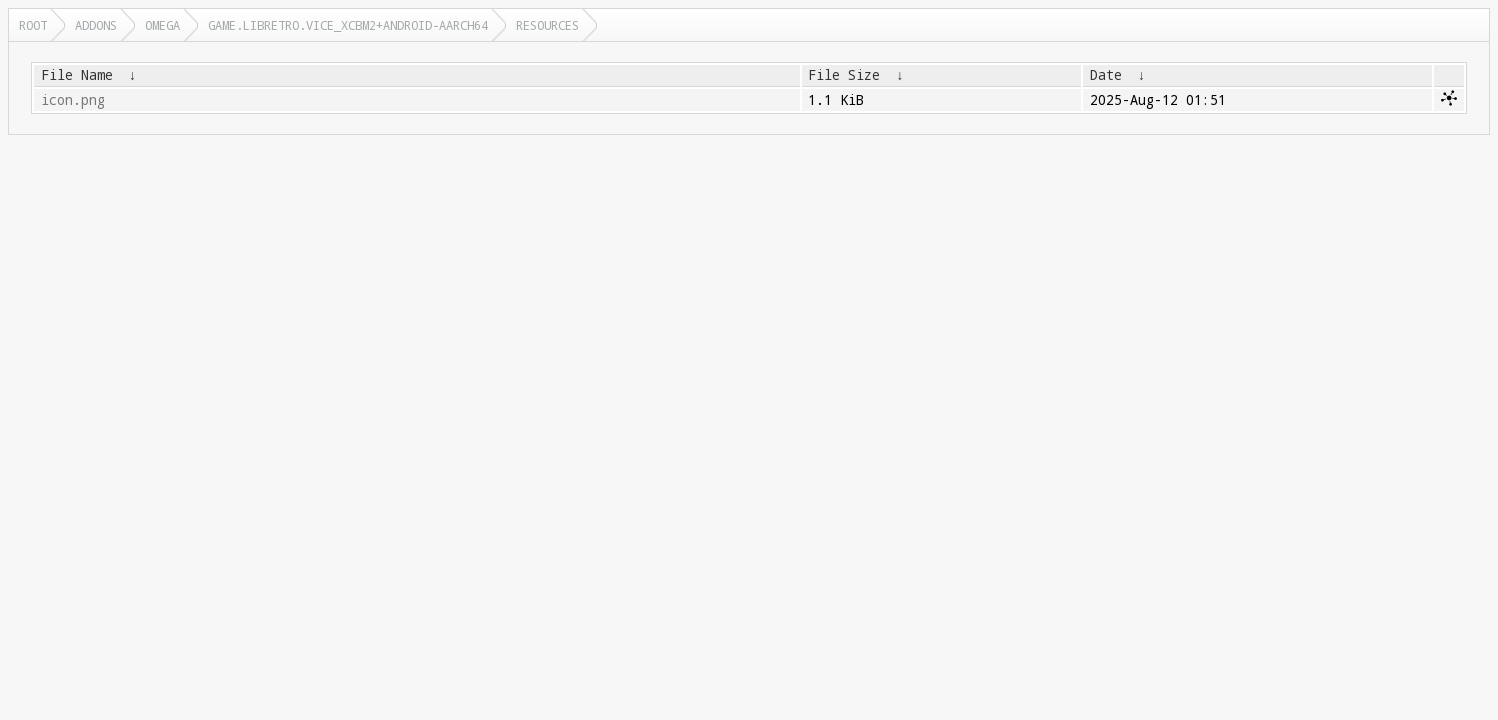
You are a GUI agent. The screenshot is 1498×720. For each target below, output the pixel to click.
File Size (844, 75)
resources (547, 25)
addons (96, 25)
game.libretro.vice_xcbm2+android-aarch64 (348, 25)
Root (33, 25)
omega (162, 25)
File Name (77, 75)
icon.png (73, 100)
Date (1106, 75)
